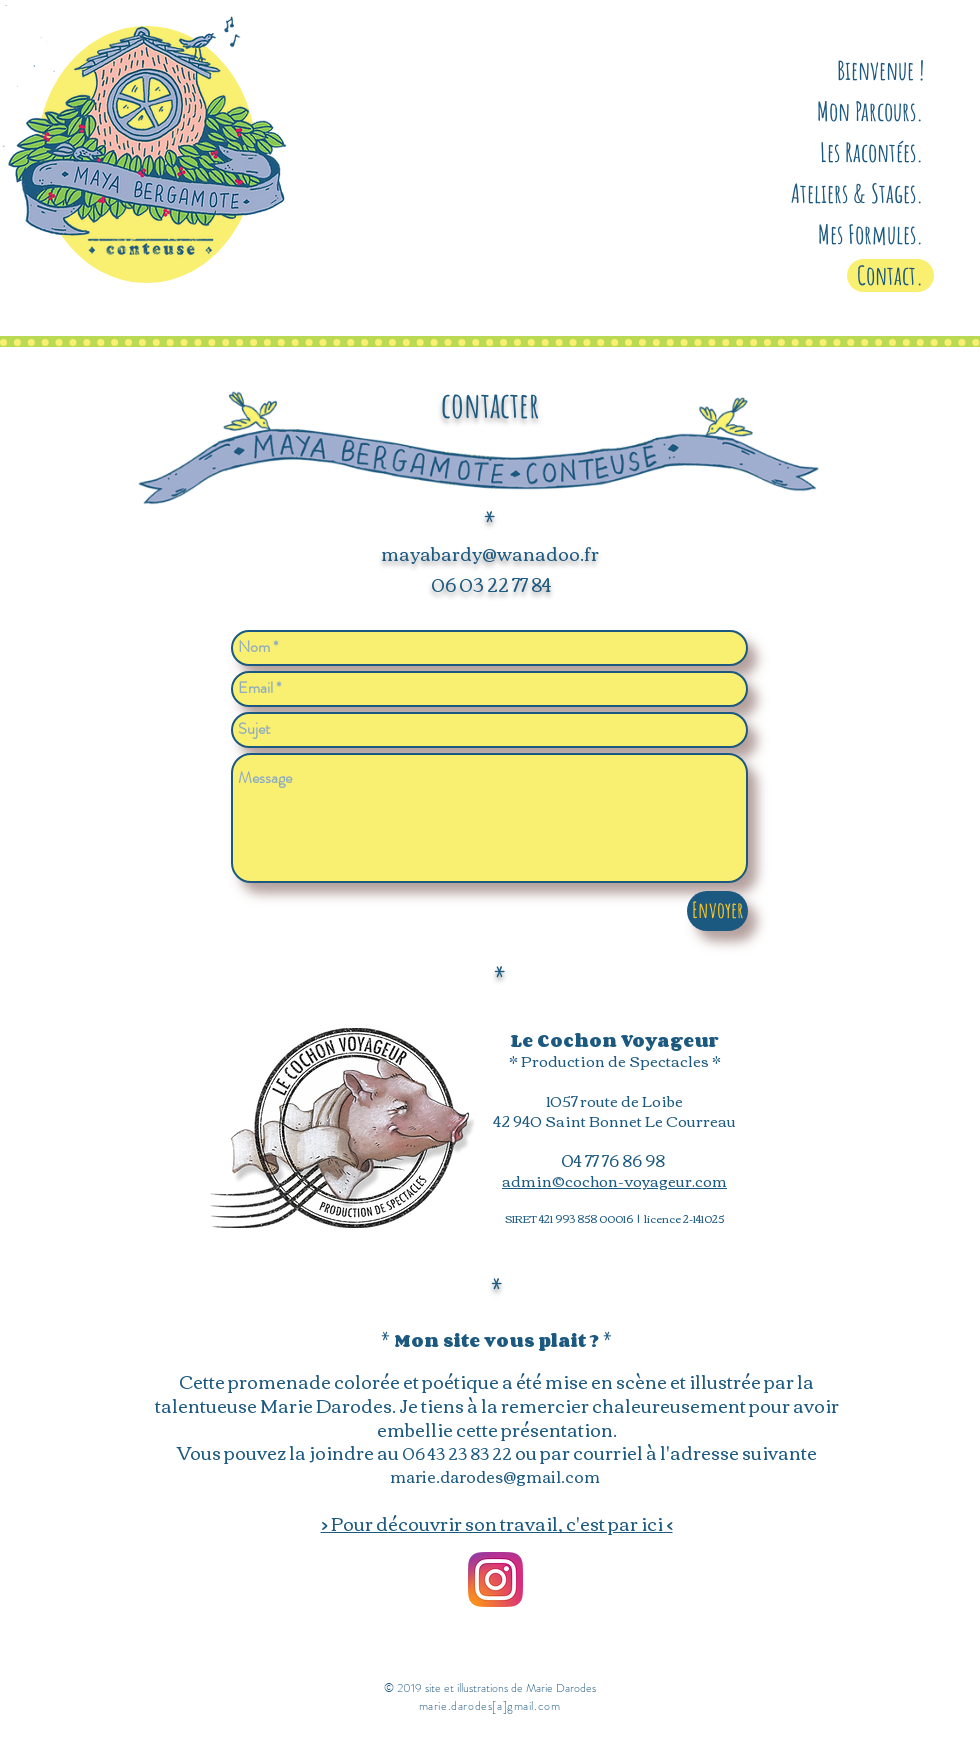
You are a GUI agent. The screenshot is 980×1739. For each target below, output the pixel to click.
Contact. (890, 275)
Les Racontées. (872, 152)
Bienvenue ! (880, 70)
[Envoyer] (717, 911)
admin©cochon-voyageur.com (614, 1180)
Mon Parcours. (870, 111)
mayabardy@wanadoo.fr (490, 553)
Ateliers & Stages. (857, 193)
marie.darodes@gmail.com (495, 1476)
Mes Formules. (871, 234)
